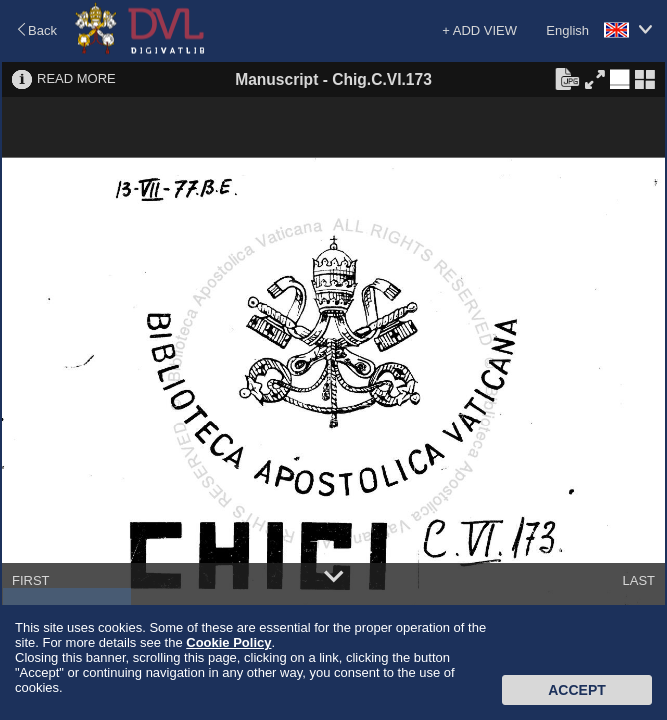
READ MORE (76, 78)
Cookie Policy (228, 642)
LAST (638, 580)
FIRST (31, 580)
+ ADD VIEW (479, 30)
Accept (577, 690)
